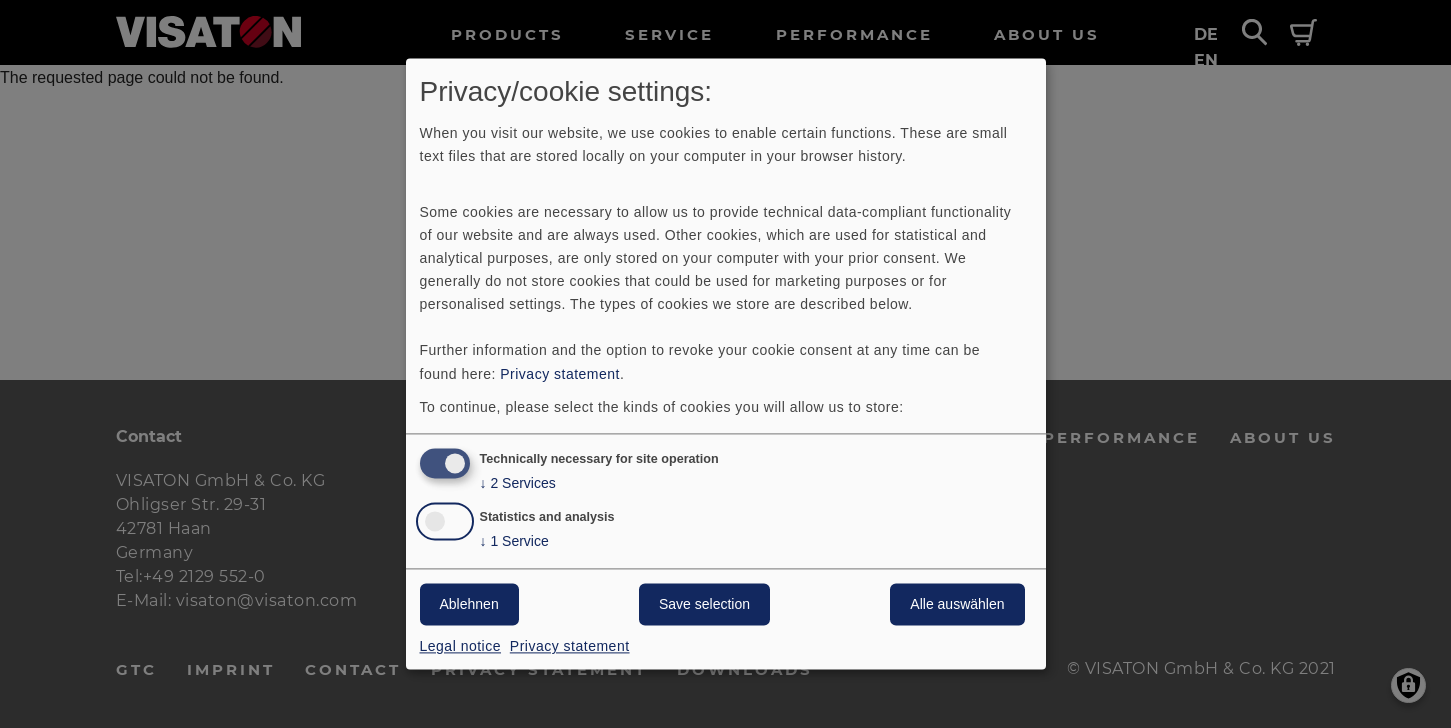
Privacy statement (560, 374)
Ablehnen (469, 605)
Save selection (704, 605)
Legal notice (461, 647)
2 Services (518, 484)
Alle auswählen (957, 605)
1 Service (514, 542)
